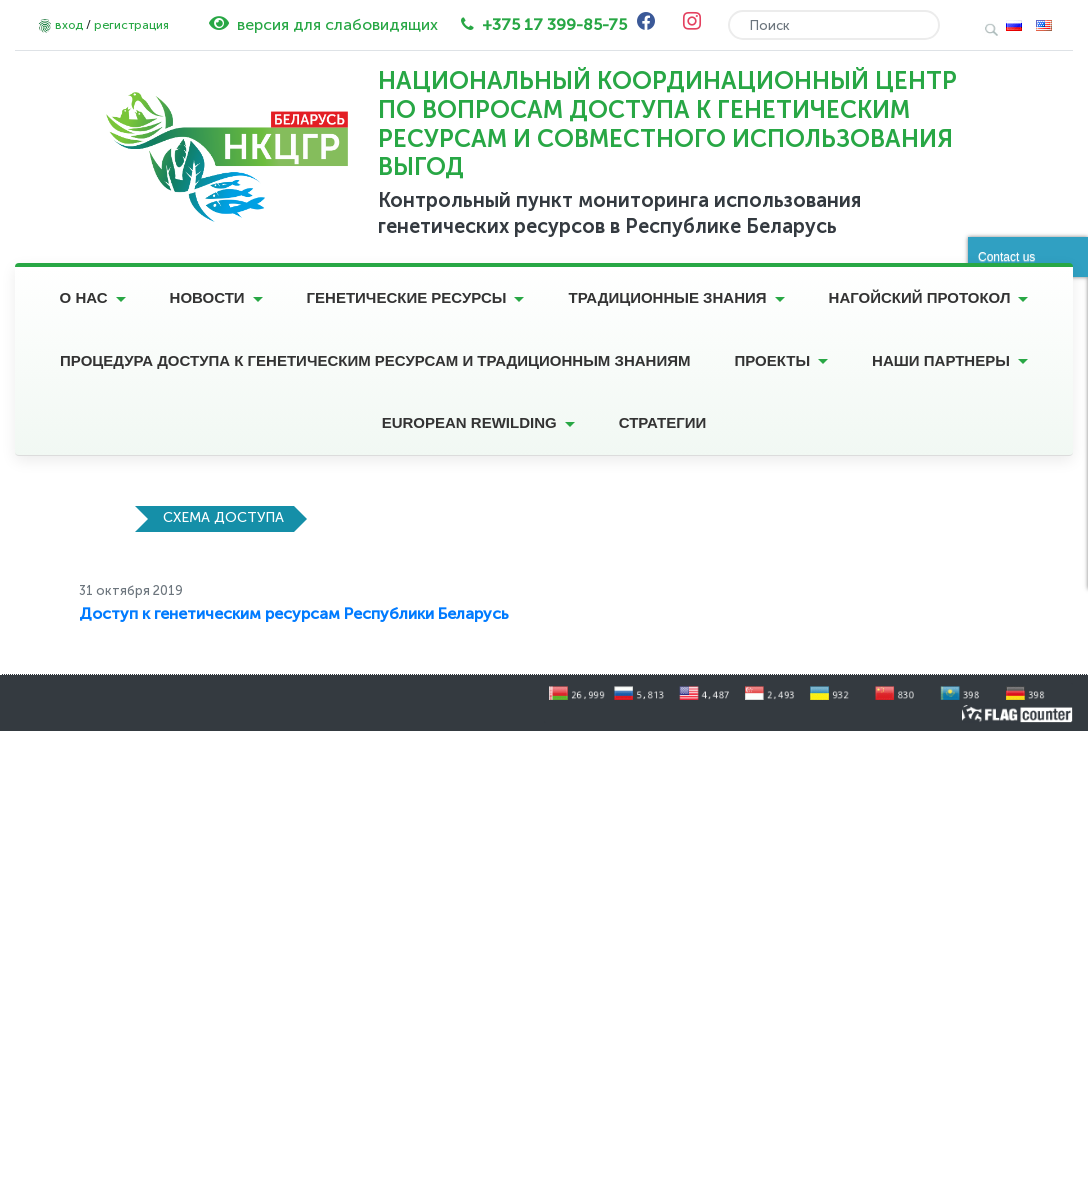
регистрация (131, 25)
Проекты (772, 360)
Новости (207, 297)
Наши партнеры (941, 360)
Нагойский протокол (920, 297)
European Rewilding (469, 422)
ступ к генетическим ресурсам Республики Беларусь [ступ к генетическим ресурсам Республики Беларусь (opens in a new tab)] (305, 613)
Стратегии (663, 422)
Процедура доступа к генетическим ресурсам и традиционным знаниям (375, 360)
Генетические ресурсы (407, 297)
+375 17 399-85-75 (554, 24)
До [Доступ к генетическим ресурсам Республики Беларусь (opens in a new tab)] (90, 613)
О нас (84, 297)
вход (69, 25)
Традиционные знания (667, 297)
